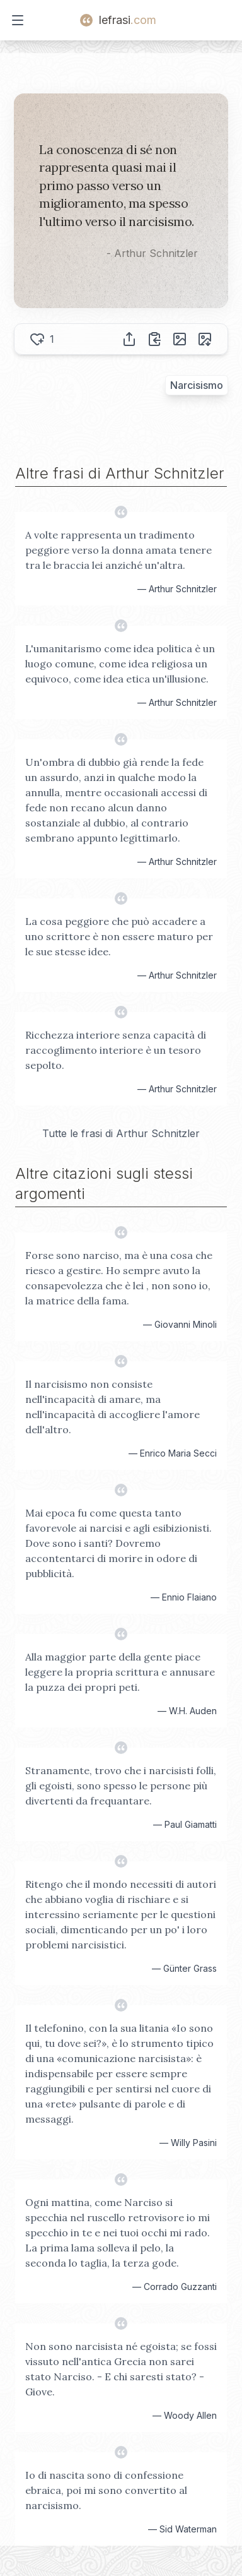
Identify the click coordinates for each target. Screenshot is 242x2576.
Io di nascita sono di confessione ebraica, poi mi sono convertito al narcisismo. (106, 2490)
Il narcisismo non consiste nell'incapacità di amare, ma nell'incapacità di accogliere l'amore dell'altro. (112, 1407)
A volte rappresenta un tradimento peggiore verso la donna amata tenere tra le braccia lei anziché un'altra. (118, 549)
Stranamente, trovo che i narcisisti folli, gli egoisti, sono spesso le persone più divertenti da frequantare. (120, 1785)
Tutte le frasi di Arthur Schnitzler (121, 1133)
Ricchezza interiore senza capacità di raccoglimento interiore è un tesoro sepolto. (115, 1050)
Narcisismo (196, 385)
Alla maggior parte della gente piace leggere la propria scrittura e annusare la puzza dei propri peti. (120, 1671)
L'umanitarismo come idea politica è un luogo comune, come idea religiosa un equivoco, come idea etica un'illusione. (120, 663)
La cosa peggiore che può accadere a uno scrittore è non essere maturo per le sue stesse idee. (119, 936)
